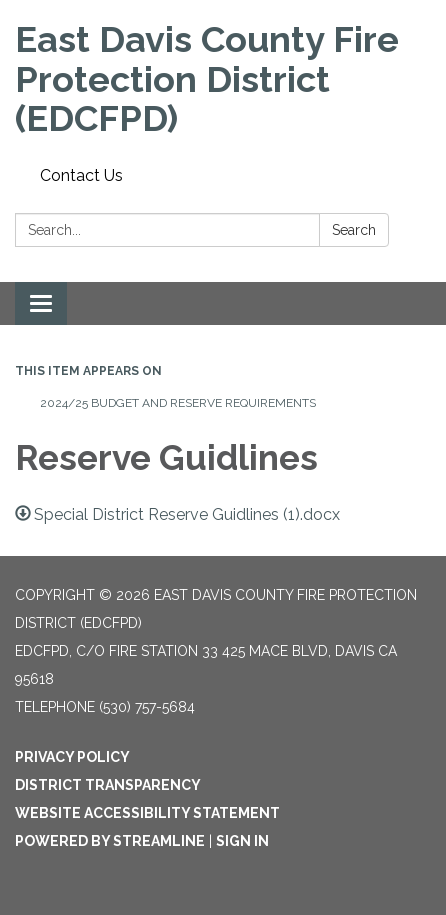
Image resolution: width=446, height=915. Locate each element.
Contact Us (81, 175)
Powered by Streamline (110, 841)
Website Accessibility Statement (147, 813)
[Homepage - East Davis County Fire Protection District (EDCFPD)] (223, 79)
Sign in (242, 841)
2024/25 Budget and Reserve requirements (178, 403)
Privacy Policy (72, 757)
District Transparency (108, 785)
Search (354, 230)
